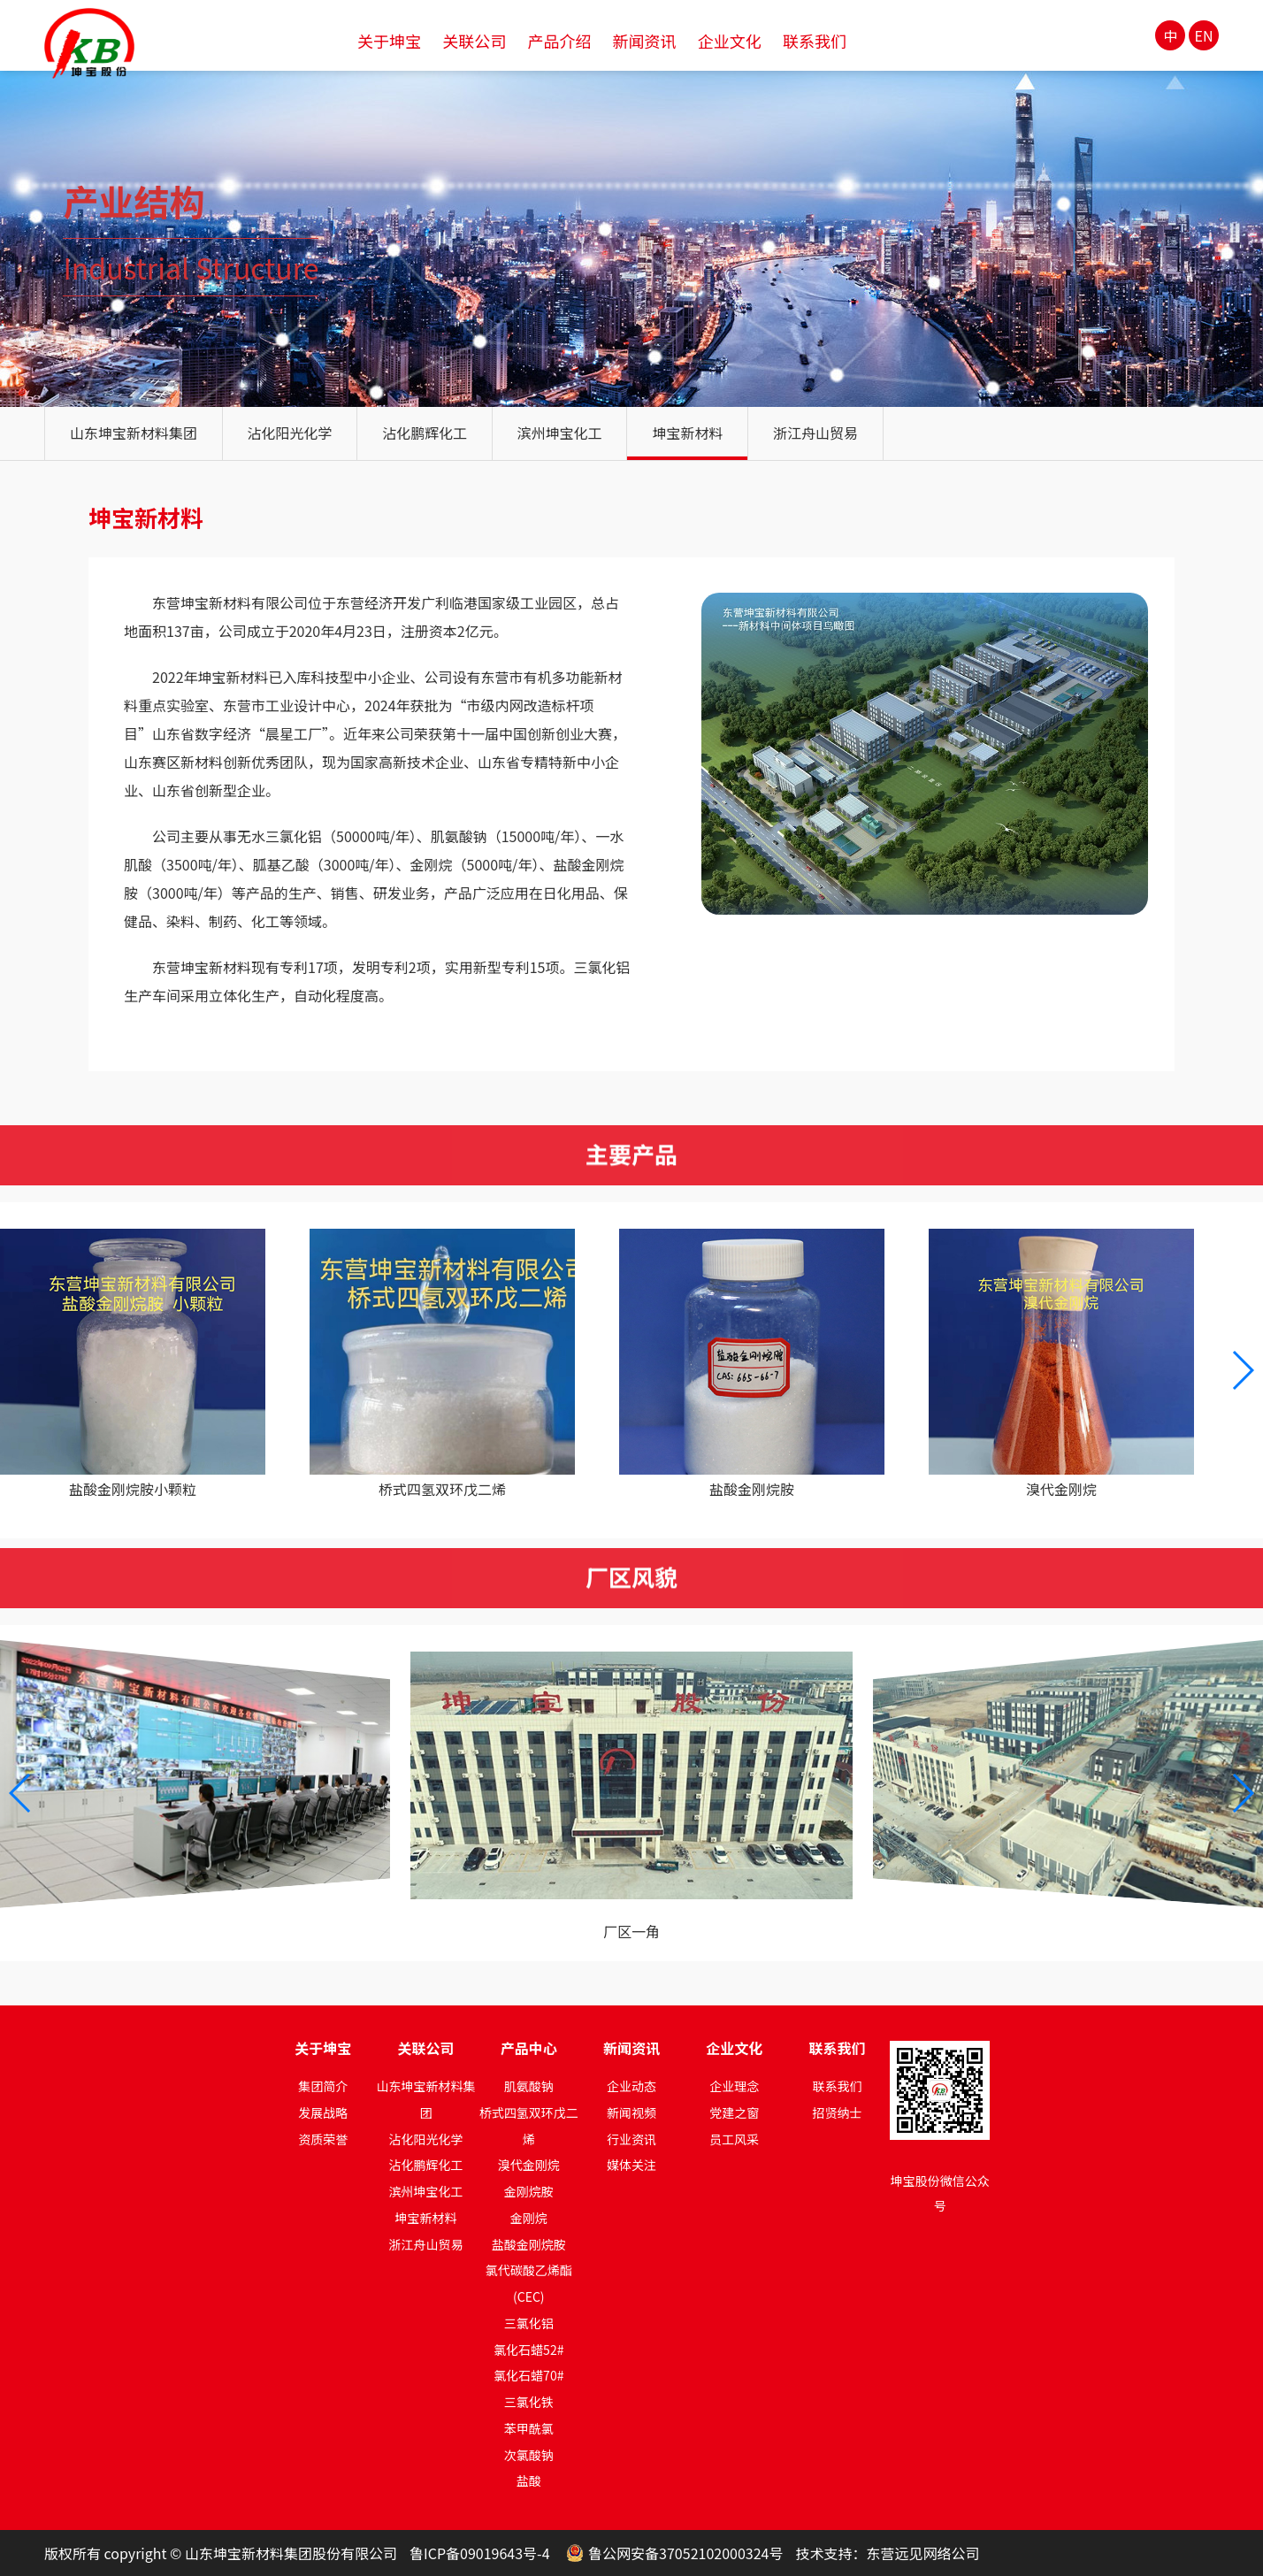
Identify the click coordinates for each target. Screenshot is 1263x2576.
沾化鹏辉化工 (424, 432)
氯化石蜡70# (528, 2375)
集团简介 (323, 2086)
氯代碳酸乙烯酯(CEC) (529, 2283)
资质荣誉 (323, 2139)
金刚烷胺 (529, 2191)
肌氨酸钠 (529, 2086)
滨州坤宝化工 (559, 432)
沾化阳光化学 (290, 432)
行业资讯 (631, 2139)
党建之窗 (734, 2112)
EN (1204, 35)
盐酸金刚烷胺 (529, 2244)
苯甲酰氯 (529, 2428)
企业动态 (631, 2086)
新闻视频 (631, 2112)
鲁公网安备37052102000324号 (685, 2553)
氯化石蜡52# (528, 2349)
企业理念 (734, 2086)
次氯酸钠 (529, 2455)
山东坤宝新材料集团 (133, 432)
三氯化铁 (529, 2402)
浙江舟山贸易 (815, 432)
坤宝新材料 (687, 432)
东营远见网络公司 (922, 2553)
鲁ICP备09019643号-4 (480, 2553)
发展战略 (323, 2112)
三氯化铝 (529, 2323)
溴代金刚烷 (529, 2165)
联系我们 (836, 2086)
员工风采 (734, 2139)
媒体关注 (631, 2165)
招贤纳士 (836, 2112)
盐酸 (529, 2480)
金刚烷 (528, 2218)
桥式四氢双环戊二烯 (528, 2126)
